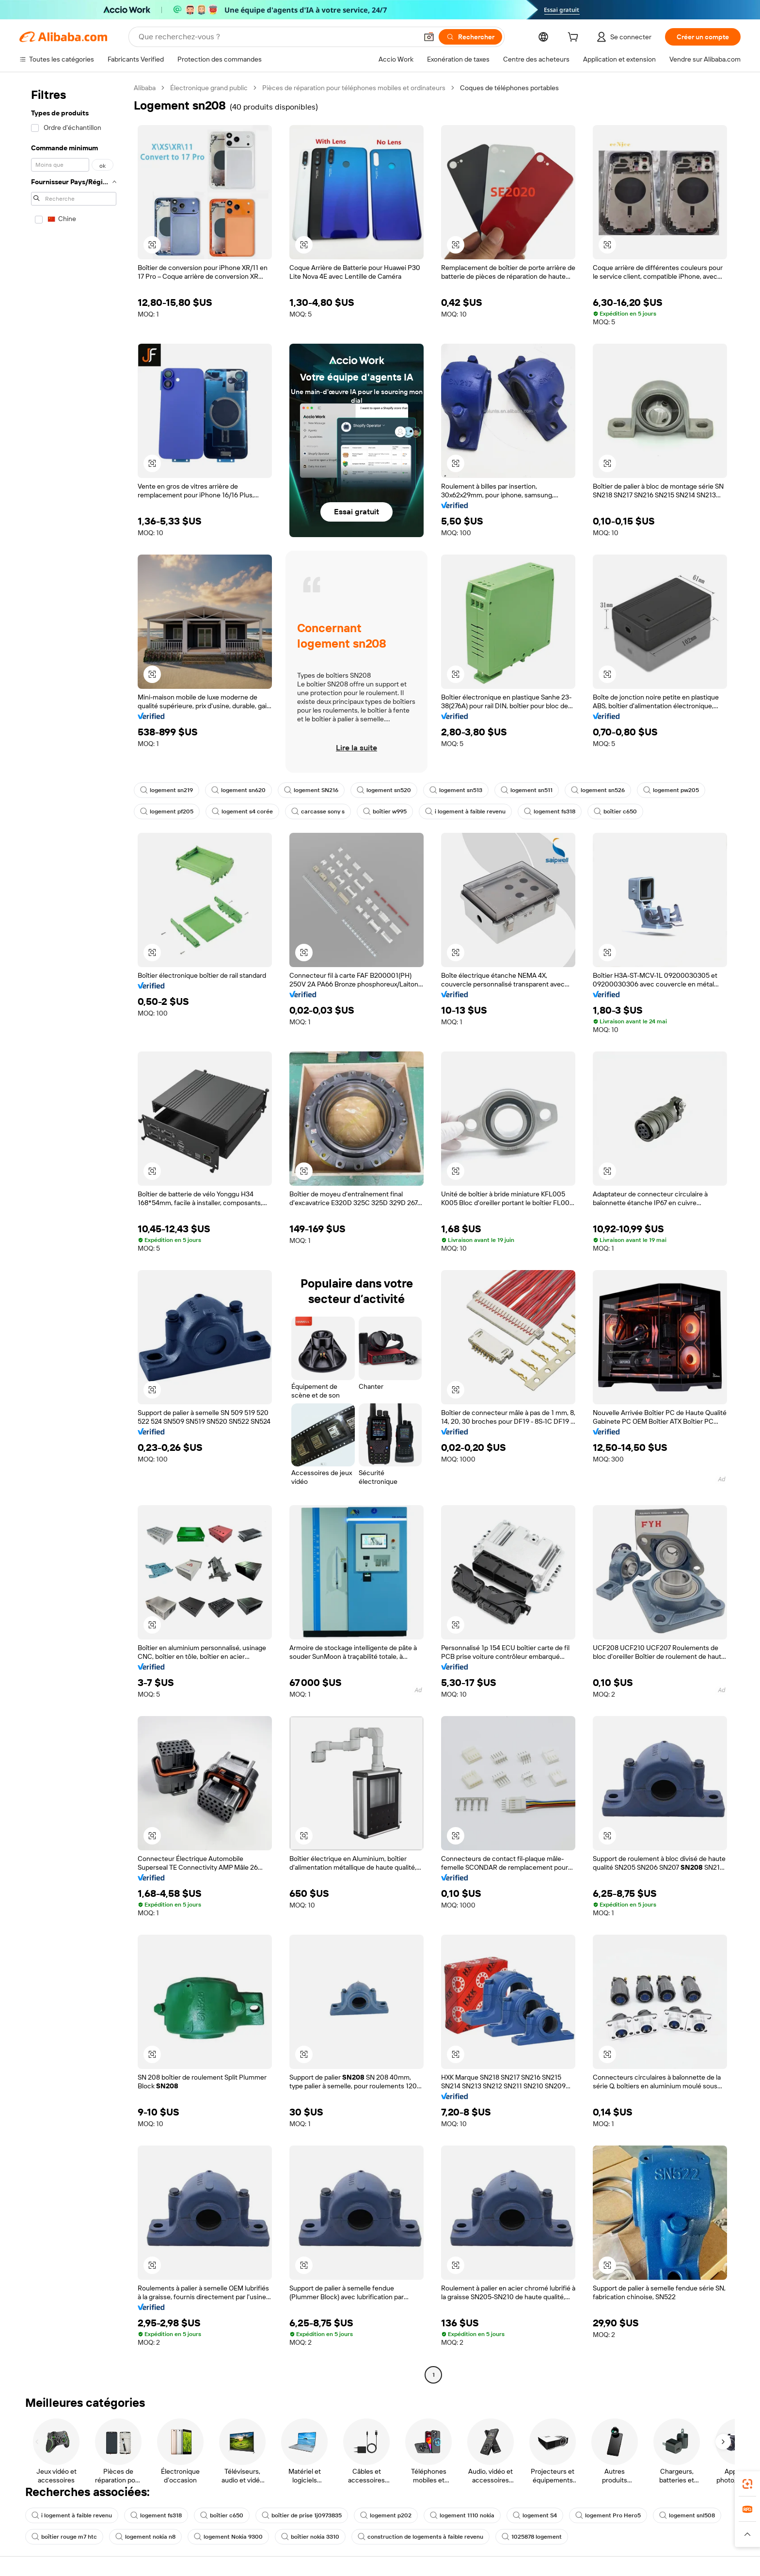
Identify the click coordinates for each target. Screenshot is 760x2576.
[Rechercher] (470, 37)
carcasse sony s (318, 811)
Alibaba (145, 88)
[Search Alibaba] (277, 37)
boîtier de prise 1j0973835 (302, 2515)
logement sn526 (598, 790)
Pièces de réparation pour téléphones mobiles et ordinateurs (353, 88)
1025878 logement (532, 2537)
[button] (429, 37)
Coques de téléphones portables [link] (509, 88)
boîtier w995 (385, 811)
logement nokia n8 (145, 2537)
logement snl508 (687, 2515)
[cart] (575, 38)
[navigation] (73, 1232)
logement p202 (386, 2515)
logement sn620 (238, 790)
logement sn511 (527, 790)
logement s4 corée (242, 811)
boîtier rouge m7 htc (64, 2537)
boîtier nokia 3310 (310, 2537)
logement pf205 (166, 811)
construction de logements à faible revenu (420, 2537)
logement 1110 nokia (462, 2515)
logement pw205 (671, 790)
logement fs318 (549, 811)
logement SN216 (311, 790)
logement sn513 (455, 790)
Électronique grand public (209, 88)
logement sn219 (166, 790)
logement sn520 (384, 790)
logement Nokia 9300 (228, 2537)
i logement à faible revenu (465, 811)
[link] (747, 2483)
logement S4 (535, 2515)
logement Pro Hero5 (608, 2515)
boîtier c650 (615, 811)
